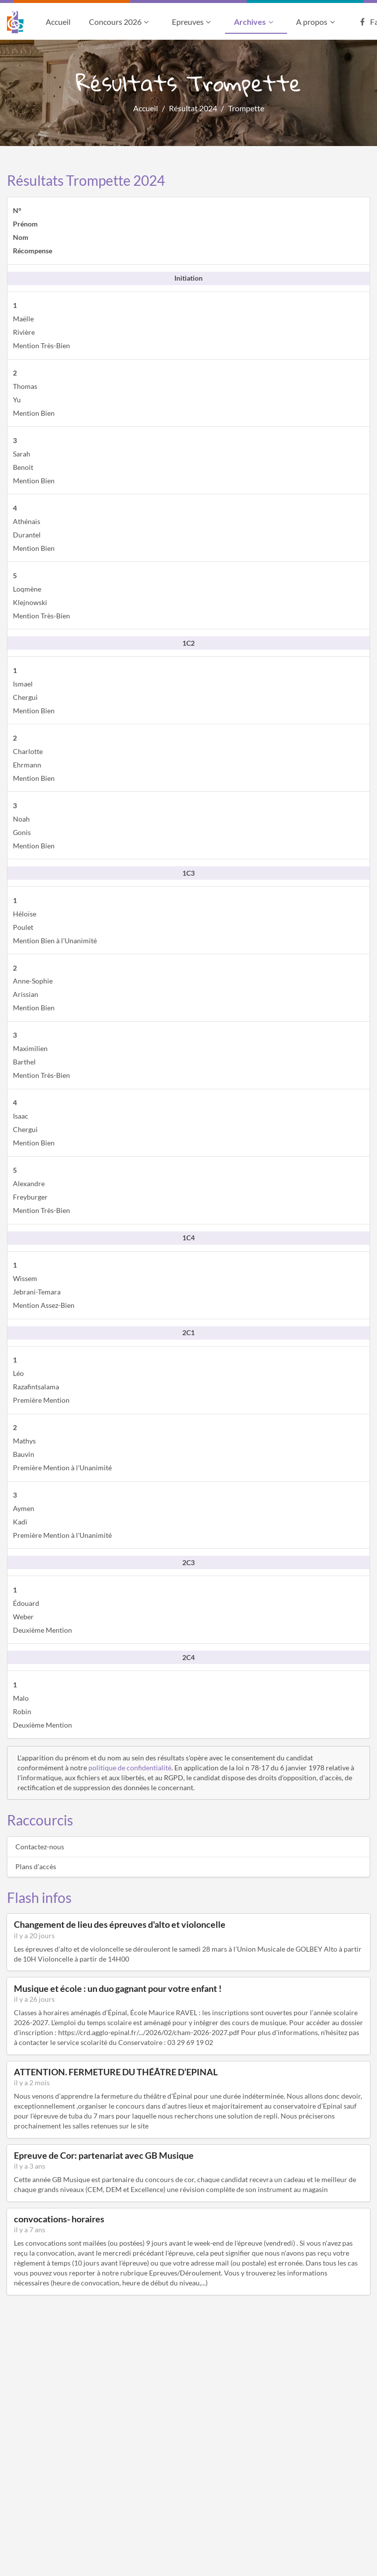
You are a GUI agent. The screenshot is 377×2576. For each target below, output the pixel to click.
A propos (316, 21)
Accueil (58, 21)
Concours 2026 (120, 21)
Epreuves (192, 21)
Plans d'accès (35, 1866)
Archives (254, 21)
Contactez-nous (39, 1846)
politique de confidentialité (129, 1767)
